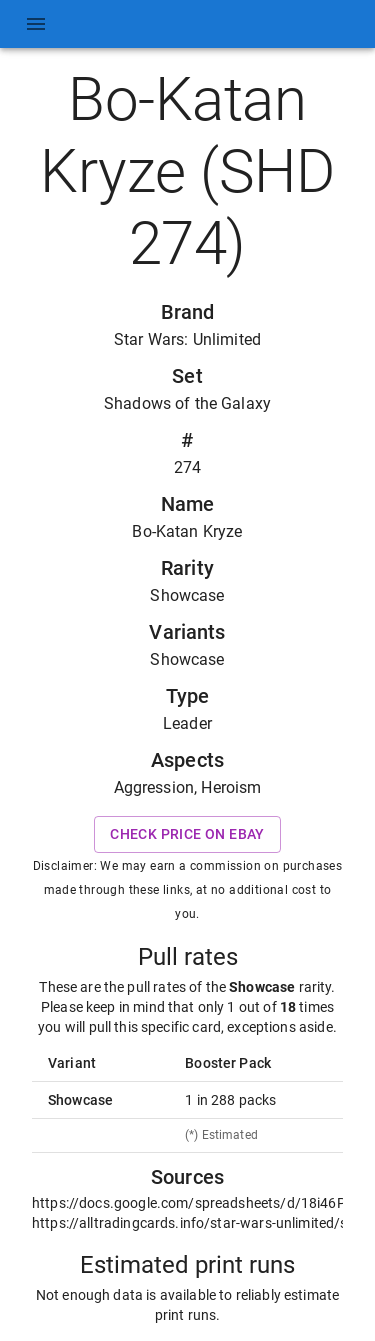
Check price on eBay (187, 834)
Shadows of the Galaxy (187, 403)
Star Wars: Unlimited (187, 339)
